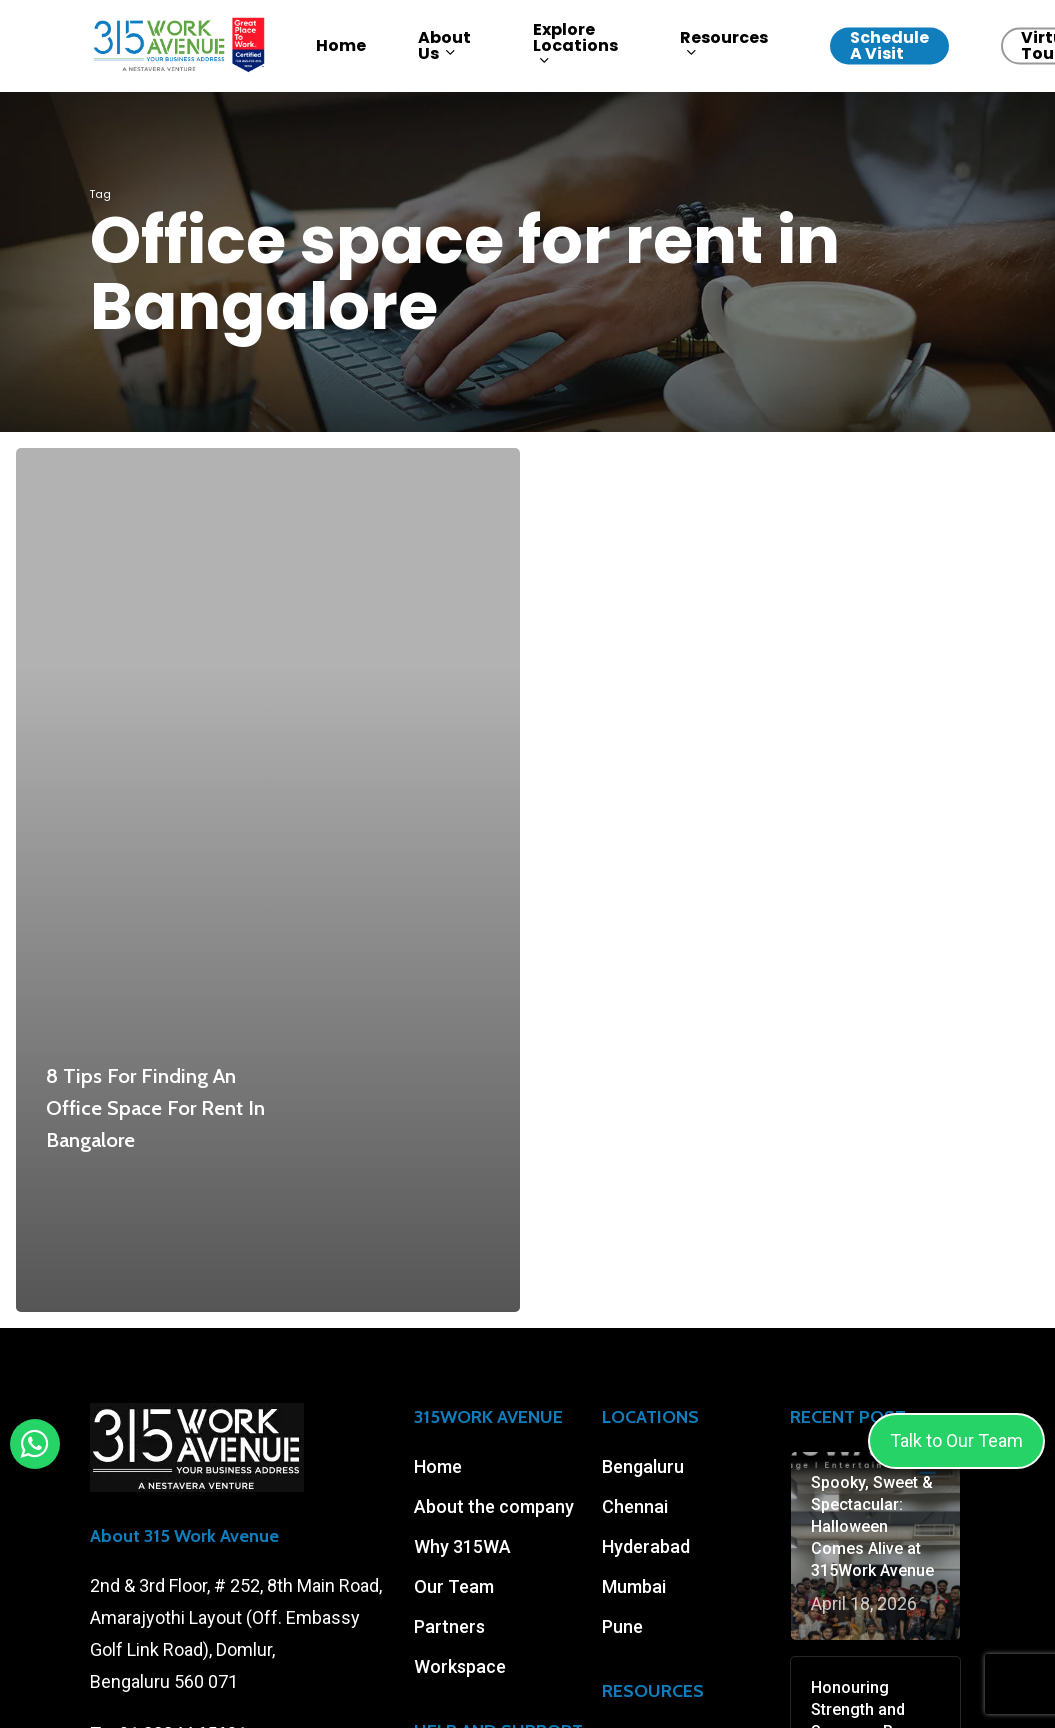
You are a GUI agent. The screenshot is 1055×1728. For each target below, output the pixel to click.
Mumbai (634, 1586)
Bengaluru (643, 1466)
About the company (494, 1506)
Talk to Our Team (956, 1440)
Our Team (454, 1586)
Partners (449, 1626)
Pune (622, 1626)
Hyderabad (646, 1546)
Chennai (635, 1506)
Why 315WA (462, 1546)
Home (438, 1466)
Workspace (460, 1666)
